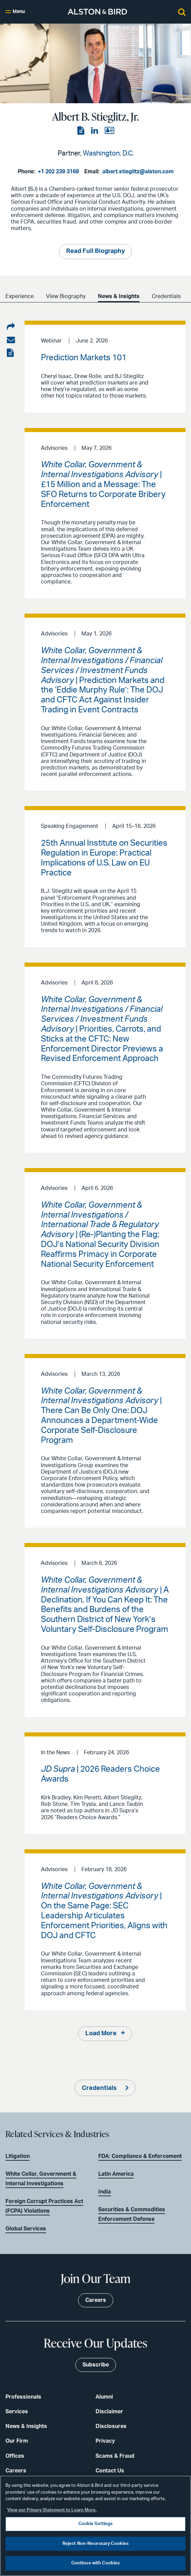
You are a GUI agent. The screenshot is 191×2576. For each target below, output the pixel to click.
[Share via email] (11, 340)
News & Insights (118, 296)
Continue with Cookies (95, 2563)
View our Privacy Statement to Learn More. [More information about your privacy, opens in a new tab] (52, 2510)
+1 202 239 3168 (58, 171)
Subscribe (96, 2364)
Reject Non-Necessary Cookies (95, 2543)
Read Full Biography (95, 251)
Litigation (17, 2156)
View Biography (66, 296)
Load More (101, 2033)
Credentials (166, 296)
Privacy (105, 2441)
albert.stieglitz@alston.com (138, 171)
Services (16, 2411)
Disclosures (111, 2426)
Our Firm (16, 2441)
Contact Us (110, 2470)
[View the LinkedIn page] (95, 131)
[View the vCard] (109, 131)
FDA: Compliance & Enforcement (140, 2156)
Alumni (104, 2397)
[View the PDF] (81, 131)
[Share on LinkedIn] (11, 327)
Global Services (25, 2228)
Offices (14, 2456)
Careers (15, 2470)
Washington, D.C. (108, 153)
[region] (95, 2526)
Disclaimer (109, 2411)
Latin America (116, 2174)
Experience (19, 296)
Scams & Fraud (115, 2456)
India (104, 2192)
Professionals (23, 2397)
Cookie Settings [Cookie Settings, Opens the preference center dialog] (95, 2524)
